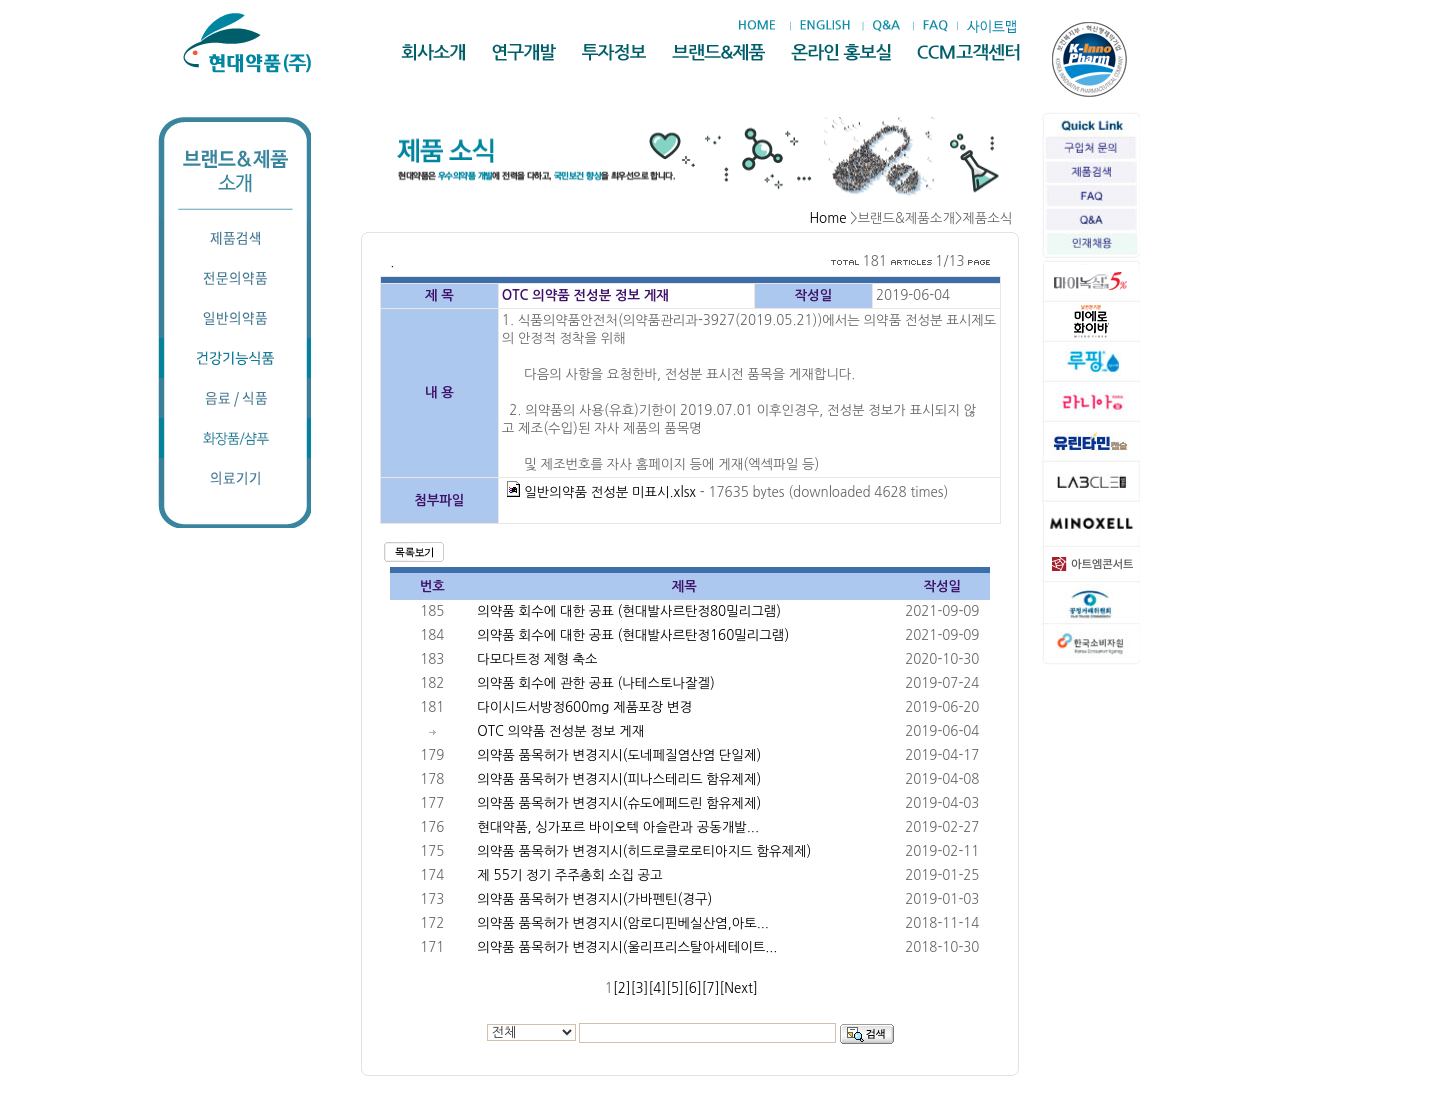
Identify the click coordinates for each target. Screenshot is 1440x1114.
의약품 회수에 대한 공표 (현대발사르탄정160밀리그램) (633, 635)
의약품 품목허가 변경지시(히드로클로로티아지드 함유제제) (644, 851)
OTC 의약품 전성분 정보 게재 (560, 731)
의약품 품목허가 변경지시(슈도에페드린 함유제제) (619, 803)
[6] (693, 988)
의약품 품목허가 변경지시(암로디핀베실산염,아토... (623, 923)
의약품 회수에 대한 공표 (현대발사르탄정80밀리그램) (629, 611)
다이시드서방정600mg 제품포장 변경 (584, 707)
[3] (640, 988)
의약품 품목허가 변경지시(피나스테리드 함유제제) (619, 779)
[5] (675, 988)
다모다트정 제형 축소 (537, 659)
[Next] (739, 988)
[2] (622, 988)
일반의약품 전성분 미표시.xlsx (601, 492)
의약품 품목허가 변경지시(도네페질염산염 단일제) (619, 755)
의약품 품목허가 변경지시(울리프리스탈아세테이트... (627, 947)
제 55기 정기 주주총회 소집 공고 (569, 875)
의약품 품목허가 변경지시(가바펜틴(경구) (594, 899)
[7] (711, 988)
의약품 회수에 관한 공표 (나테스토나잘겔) (596, 683)
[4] (657, 988)
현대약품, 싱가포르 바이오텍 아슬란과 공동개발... (618, 827)
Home (827, 218)
